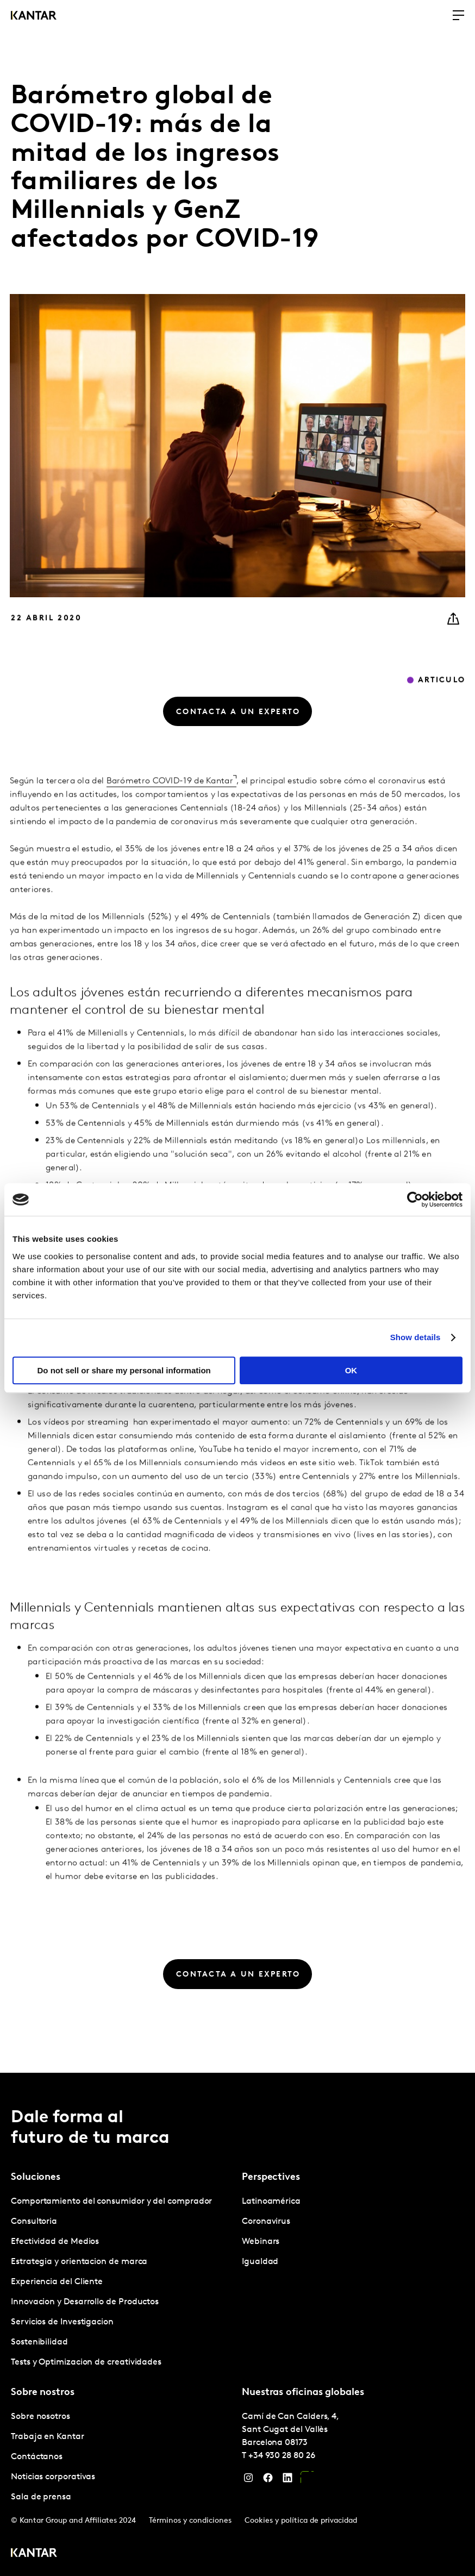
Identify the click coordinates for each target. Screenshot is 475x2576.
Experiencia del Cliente (57, 2282)
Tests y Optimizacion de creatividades (86, 2362)
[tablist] (237, 2324)
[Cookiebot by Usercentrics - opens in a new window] (414, 1199)
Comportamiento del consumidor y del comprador (111, 2201)
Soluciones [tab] (35, 2177)
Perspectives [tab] (271, 2177)
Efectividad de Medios (55, 2241)
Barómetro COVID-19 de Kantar (170, 801)
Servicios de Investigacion (62, 2322)
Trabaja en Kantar (47, 2437)
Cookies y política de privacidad (301, 2521)
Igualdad (260, 2262)
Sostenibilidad (39, 2342)
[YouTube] (307, 2480)
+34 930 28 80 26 (281, 2456)
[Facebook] (267, 2480)
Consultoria (34, 2221)
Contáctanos (36, 2457)
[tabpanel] (122, 2282)
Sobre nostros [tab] (42, 2392)
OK (351, 1370)
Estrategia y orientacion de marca (79, 2262)
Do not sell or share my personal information (124, 1370)
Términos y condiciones (190, 2521)
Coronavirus (266, 2221)
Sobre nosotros (40, 2416)
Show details (415, 1337)
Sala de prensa (41, 2497)
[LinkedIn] (287, 2480)
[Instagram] (248, 2480)
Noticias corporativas (53, 2477)
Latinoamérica (271, 2201)
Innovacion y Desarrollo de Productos (85, 2302)
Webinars (260, 2241)
